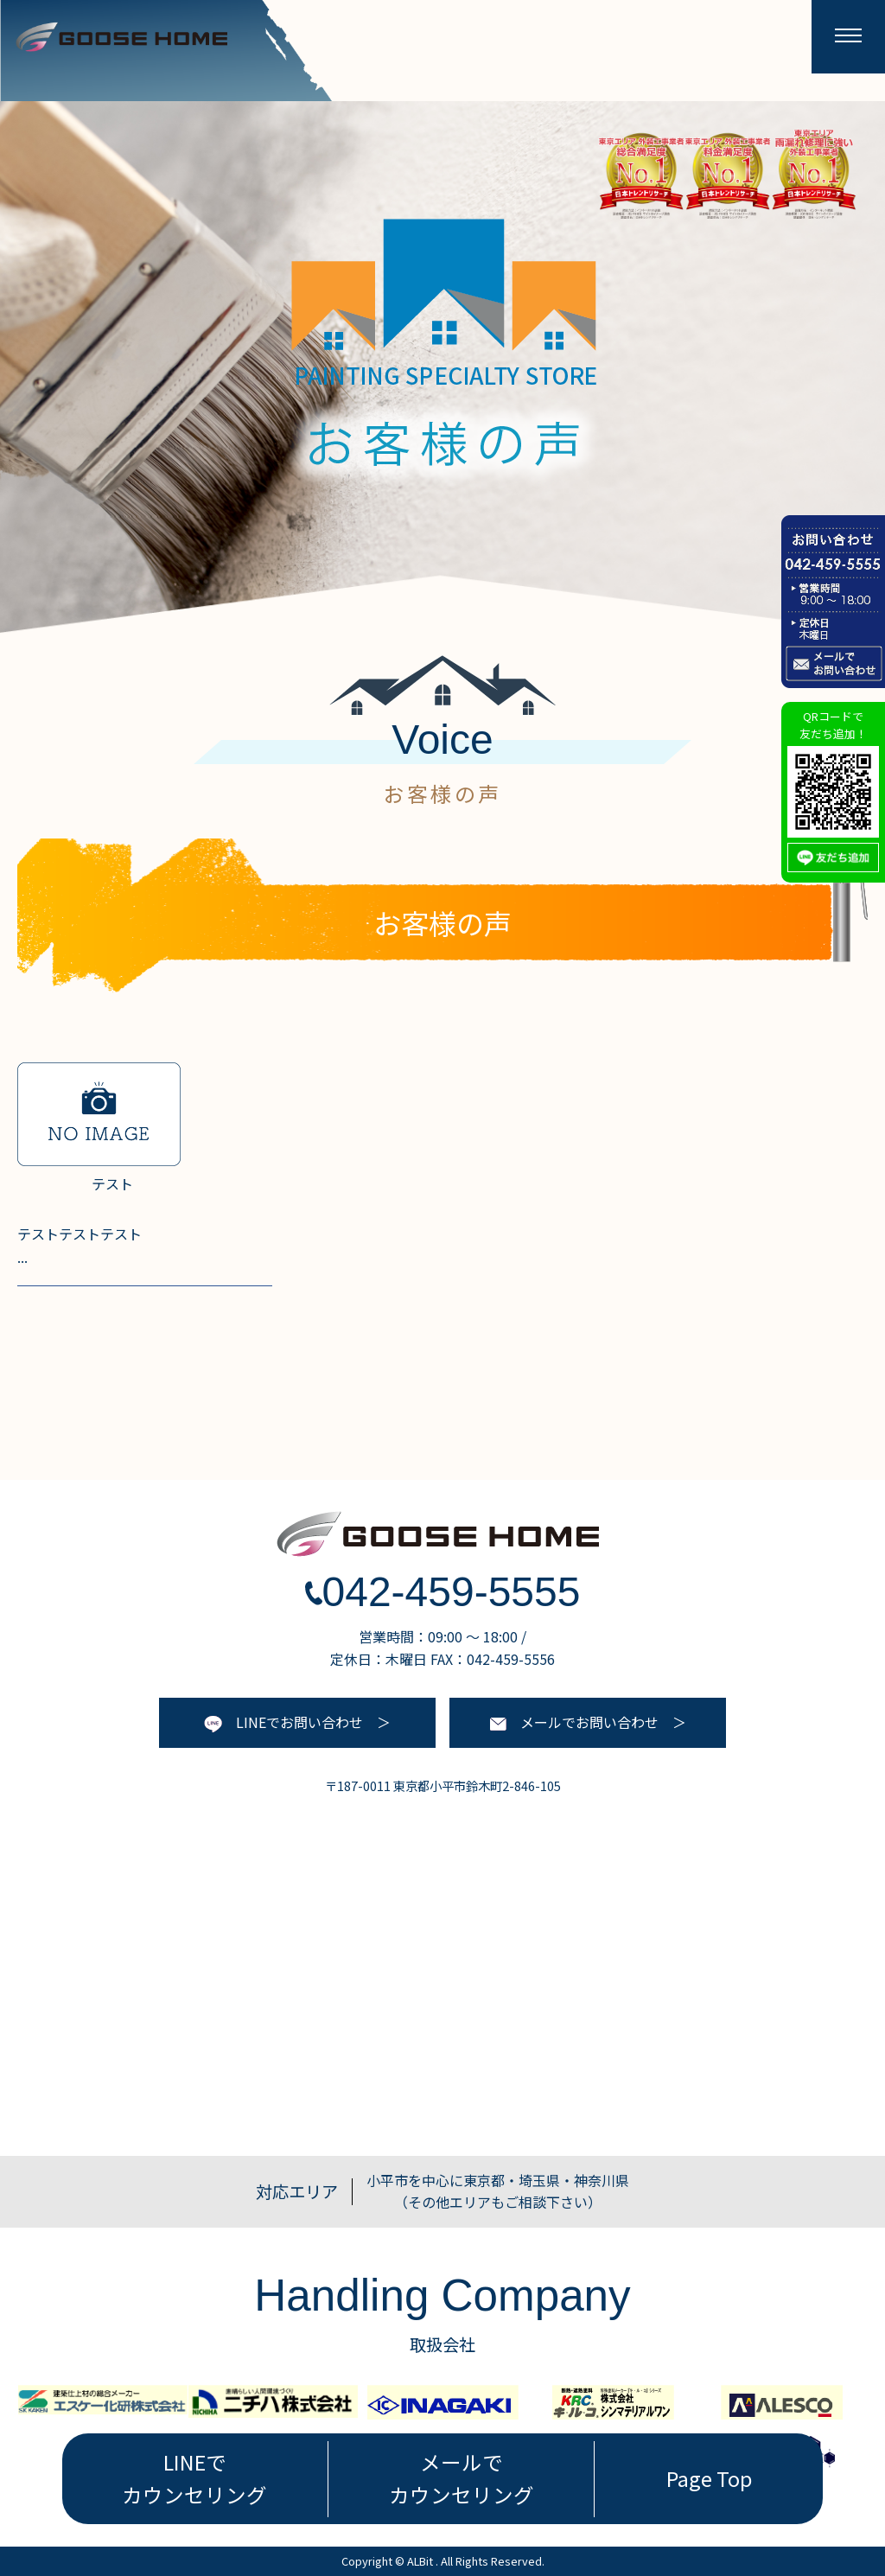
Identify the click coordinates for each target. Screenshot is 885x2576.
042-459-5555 (443, 1592)
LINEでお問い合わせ (283, 1722)
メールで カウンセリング (461, 2478)
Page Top (709, 2478)
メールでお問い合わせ (574, 1722)
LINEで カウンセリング (194, 2478)
